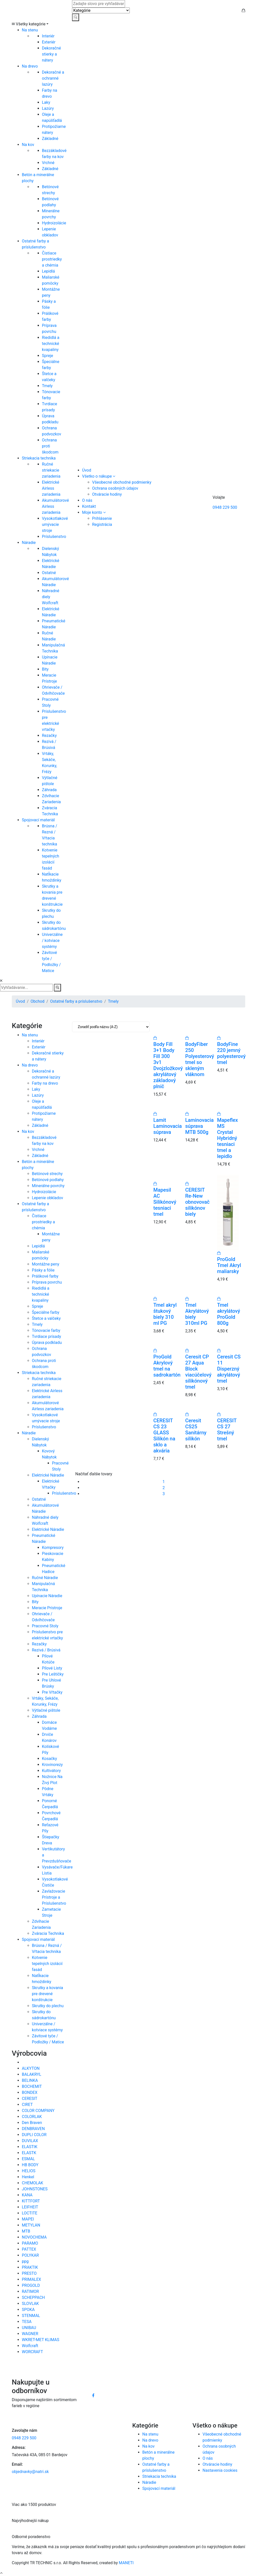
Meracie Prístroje (47, 1607)
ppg (25, 2261)
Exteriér (48, 42)
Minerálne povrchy (48, 1185)
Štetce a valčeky (46, 1318)
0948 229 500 (225, 507)
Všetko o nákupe (98, 476)
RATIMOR (30, 2291)
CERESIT (29, 2098)
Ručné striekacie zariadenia (51, 470)
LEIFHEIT (30, 2207)
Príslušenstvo (54, 536)
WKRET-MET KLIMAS (40, 2339)
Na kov (28, 144)
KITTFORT (31, 2201)
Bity (45, 669)
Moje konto (94, 512)
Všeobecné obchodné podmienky (121, 482)
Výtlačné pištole (46, 1710)
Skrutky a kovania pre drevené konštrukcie (47, 1993)
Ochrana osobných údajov (115, 488)
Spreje (47, 355)
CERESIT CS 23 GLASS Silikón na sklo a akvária (164, 1436)
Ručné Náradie (45, 1577)
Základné (50, 138)
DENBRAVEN (33, 2128)
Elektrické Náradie (48, 1475)
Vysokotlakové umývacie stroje (55, 524)
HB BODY (30, 2164)
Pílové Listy (52, 1668)
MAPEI (28, 2219)
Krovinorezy (52, 1764)
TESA (27, 2321)
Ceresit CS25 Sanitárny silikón (196, 1430)
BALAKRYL (31, 2074)
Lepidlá (48, 271)
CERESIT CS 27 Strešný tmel (226, 1430)
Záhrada (49, 789)
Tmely (47, 385)
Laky (46, 102)
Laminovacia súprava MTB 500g (199, 1126)
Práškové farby (45, 1276)
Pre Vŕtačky (52, 1692)
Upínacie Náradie (47, 1595)
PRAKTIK (30, 2267)
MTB (26, 2231)
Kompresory (52, 1547)
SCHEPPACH (33, 2297)
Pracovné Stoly (45, 1626)
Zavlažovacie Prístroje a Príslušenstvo (54, 1897)
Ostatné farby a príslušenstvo (76, 1001)
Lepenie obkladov (47, 1197)
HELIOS (28, 2170)
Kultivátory (51, 1770)
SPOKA (28, 2309)
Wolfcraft (30, 2345)
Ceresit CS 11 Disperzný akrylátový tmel (229, 1369)
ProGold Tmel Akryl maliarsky (229, 1265)
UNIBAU (29, 2327)
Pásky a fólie (43, 1270)
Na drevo (30, 66)
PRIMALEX (31, 2279)
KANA (27, 2195)
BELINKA (30, 2080)
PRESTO (29, 2273)
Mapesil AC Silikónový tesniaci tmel (164, 1202)
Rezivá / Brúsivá (46, 1650)
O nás (87, 500)
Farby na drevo (45, 1083)
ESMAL (28, 2158)
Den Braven (32, 2122)
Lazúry (48, 108)
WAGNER (30, 2333)
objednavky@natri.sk (30, 2471)
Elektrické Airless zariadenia (51, 488)
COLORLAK (32, 2116)
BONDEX (29, 2092)
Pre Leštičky (52, 1674)
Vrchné (48, 162)
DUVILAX (30, 2140)
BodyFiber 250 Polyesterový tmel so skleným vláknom (199, 1059)
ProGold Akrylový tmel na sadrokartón (166, 1366)
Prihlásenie (102, 518)
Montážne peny (45, 1264)
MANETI (126, 2562)
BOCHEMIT (32, 2086)
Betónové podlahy (48, 1179)
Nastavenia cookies (220, 2470)
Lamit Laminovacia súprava (167, 1126)
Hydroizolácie (54, 223)
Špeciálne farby (45, 1312)
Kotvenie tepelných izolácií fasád (47, 1963)
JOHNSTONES (35, 2189)
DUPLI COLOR (34, 2134)
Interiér (48, 36)
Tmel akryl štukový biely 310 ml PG (165, 1314)
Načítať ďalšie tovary (93, 1474)
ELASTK (29, 2152)
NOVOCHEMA (34, 2237)
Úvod (86, 470)
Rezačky (49, 735)
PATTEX (29, 2249)
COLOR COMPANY (38, 2110)
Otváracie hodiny (107, 494)
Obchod (37, 1001)
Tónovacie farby (46, 1330)
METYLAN (31, 2225)
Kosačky (49, 1758)
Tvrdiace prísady (46, 1336)
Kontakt (89, 506)
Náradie (29, 542)
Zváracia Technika (48, 1933)
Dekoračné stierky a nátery (51, 54)
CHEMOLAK (32, 2183)
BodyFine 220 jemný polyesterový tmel (231, 1053)
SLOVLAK (30, 2303)
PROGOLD (31, 2285)
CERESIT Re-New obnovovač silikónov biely (197, 1202)
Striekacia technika (39, 458)
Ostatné (49, 572)
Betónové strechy (47, 1173)
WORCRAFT (32, 2351)
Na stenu (30, 30)
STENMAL (31, 2315)
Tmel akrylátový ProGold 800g (228, 1314)
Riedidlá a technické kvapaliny (50, 343)
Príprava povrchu (47, 1282)
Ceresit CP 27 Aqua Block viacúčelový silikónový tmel (198, 1372)
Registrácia (102, 524)
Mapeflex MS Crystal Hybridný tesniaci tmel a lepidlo (227, 1138)
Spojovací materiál (38, 820)
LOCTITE (29, 2213)
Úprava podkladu (47, 1342)
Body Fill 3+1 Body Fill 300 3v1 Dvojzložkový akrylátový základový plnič (168, 1065)
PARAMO (30, 2243)
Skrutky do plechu (47, 2005)
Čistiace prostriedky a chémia (52, 259)
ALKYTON (31, 2068)
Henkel (28, 2177)
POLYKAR (30, 2255)
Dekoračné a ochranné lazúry (53, 78)
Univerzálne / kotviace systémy (52, 940)
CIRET (27, 2104)
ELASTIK (29, 2146)
